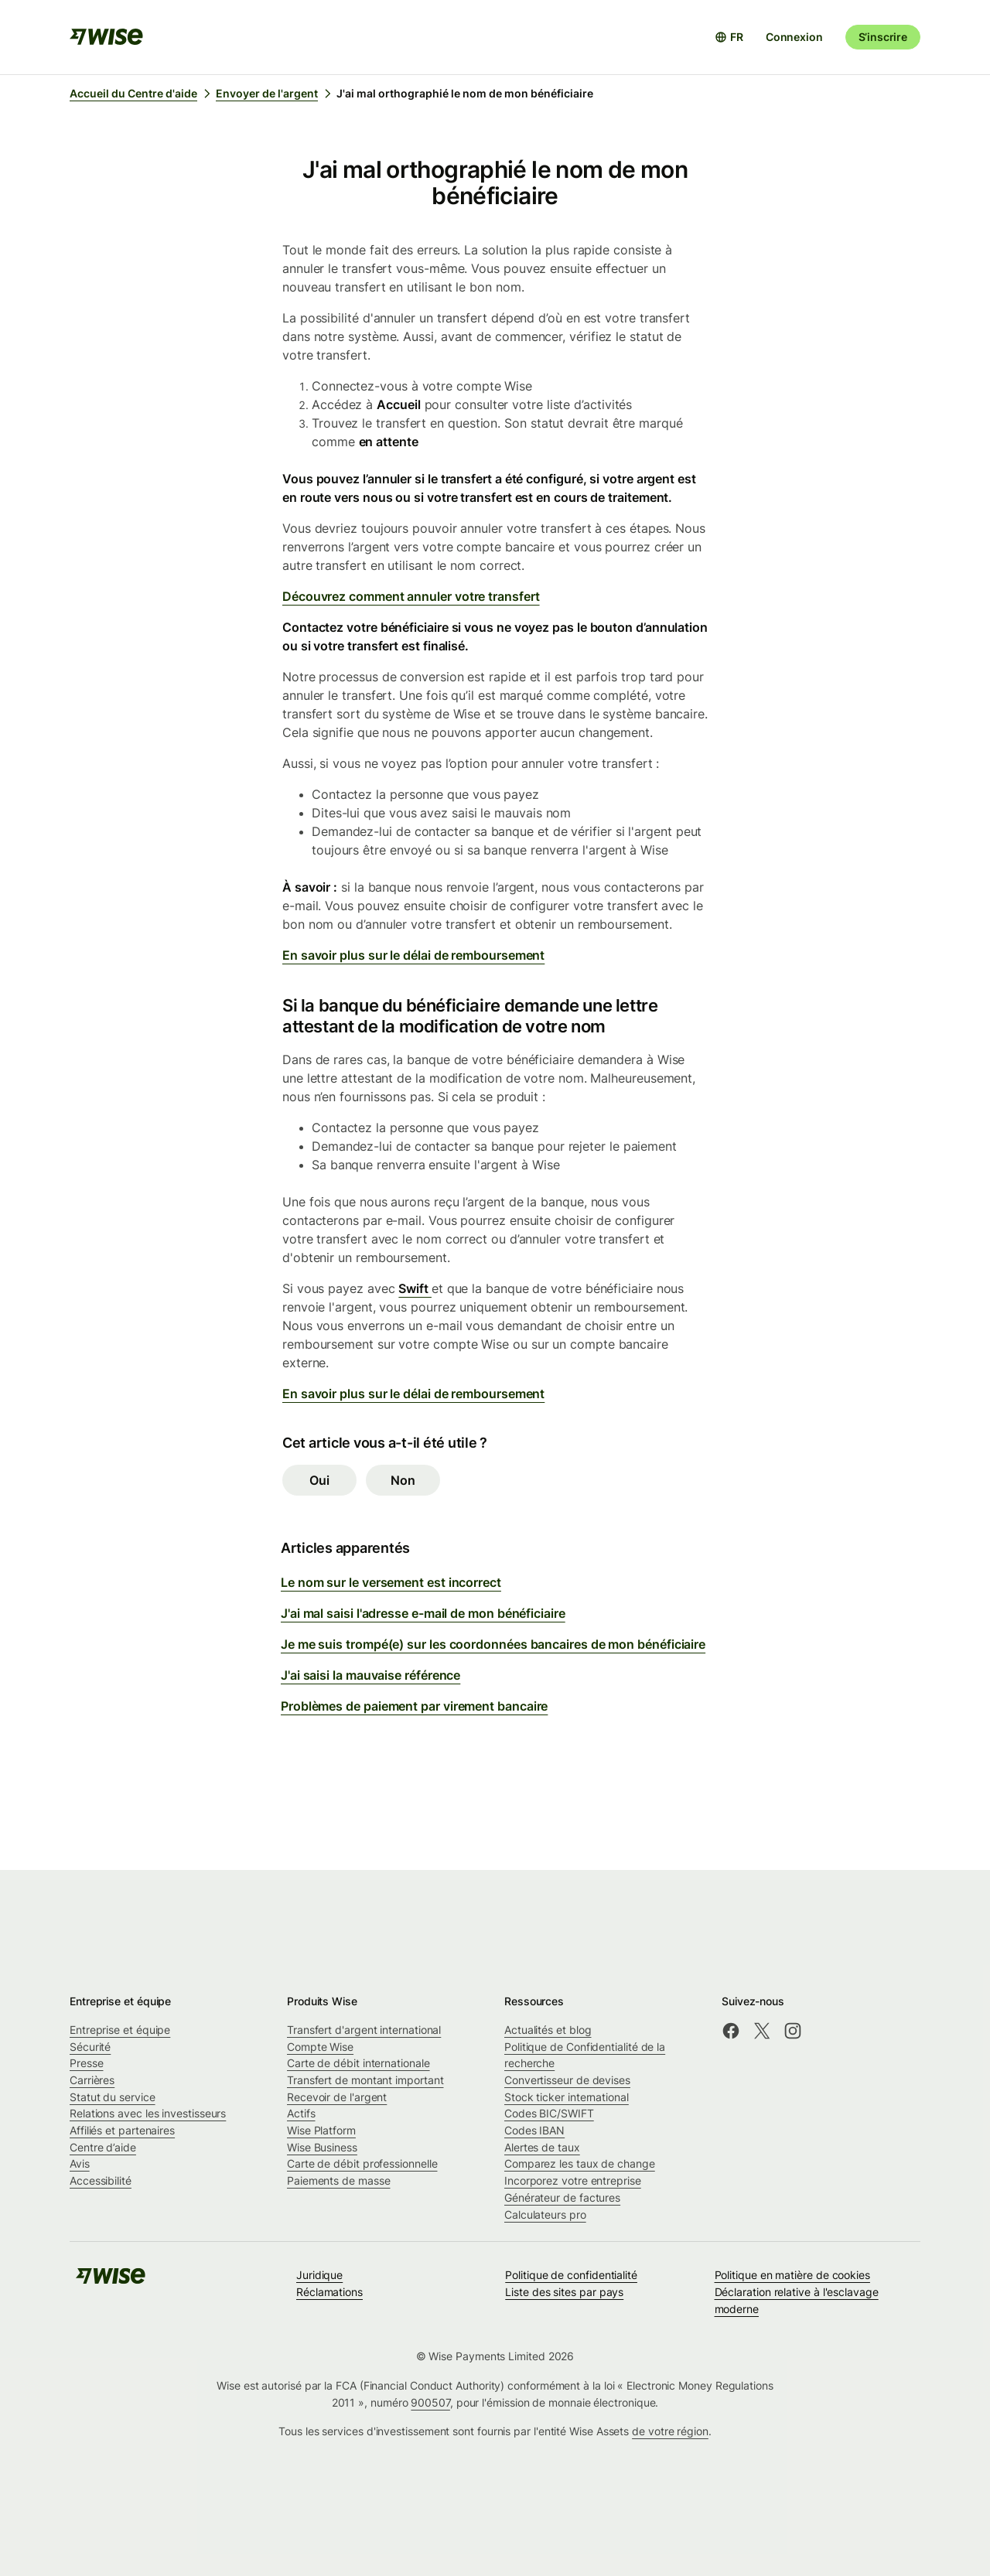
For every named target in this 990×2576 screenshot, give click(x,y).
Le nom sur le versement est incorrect (391, 1582)
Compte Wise (320, 2046)
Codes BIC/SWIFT (549, 2113)
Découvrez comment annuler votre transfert (411, 596)
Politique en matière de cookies (792, 2274)
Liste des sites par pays (564, 2291)
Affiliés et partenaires (122, 2130)
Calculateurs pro (545, 2214)
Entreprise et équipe (120, 2029)
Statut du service (112, 2096)
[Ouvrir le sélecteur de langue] (729, 37)
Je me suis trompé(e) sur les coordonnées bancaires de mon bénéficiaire (493, 1644)
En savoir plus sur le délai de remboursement (413, 955)
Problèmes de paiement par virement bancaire (414, 1706)
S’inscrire (883, 36)
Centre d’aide (103, 2147)
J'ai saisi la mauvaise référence (370, 1675)
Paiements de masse (339, 2180)
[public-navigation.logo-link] (111, 2281)
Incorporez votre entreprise (572, 2180)
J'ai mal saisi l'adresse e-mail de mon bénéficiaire (423, 1613)
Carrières (92, 2079)
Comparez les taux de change (579, 2163)
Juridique (319, 2274)
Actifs (301, 2113)
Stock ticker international (566, 2096)
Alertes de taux (542, 2147)
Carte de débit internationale (358, 2062)
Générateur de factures (562, 2197)
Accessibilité (100, 2180)
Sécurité (90, 2046)
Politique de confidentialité (571, 2274)
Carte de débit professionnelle (362, 2163)
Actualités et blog (548, 2029)
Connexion (794, 36)
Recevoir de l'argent (337, 2096)
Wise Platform (321, 2130)
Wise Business (322, 2147)
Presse (87, 2062)
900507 (430, 2402)
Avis (80, 2163)
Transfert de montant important (365, 2079)
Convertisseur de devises (567, 2079)
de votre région (670, 2431)
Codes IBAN (534, 2130)
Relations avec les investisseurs (148, 2113)
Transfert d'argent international (364, 2029)
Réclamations (329, 2291)
